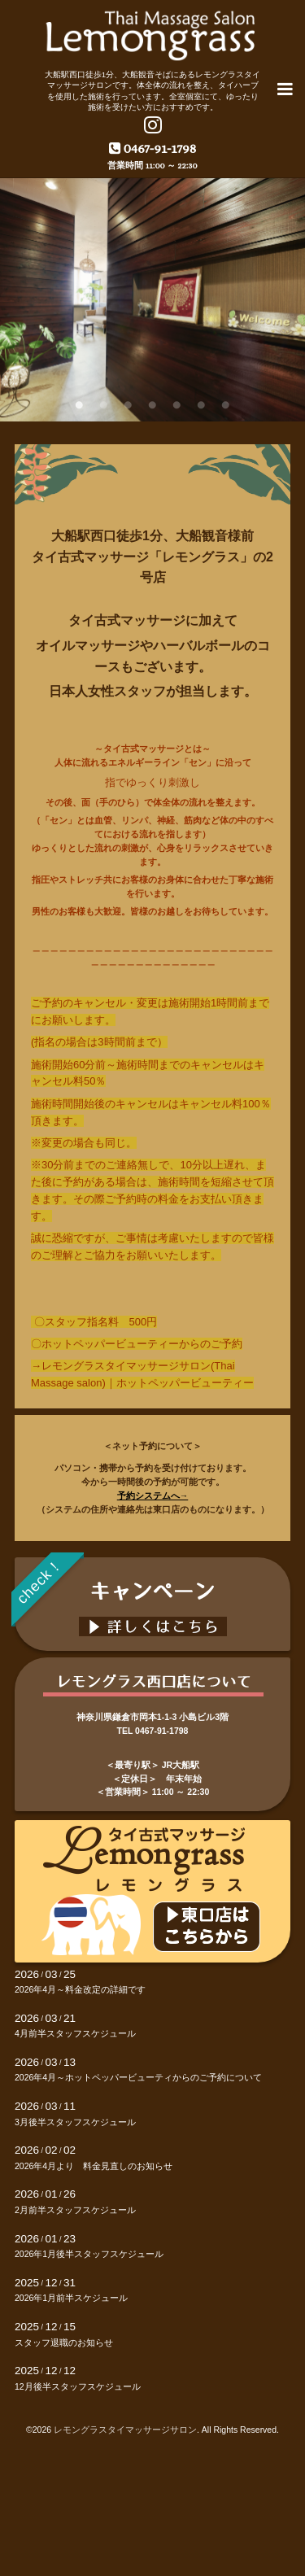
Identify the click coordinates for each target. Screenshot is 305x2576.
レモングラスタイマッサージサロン (125, 2429)
